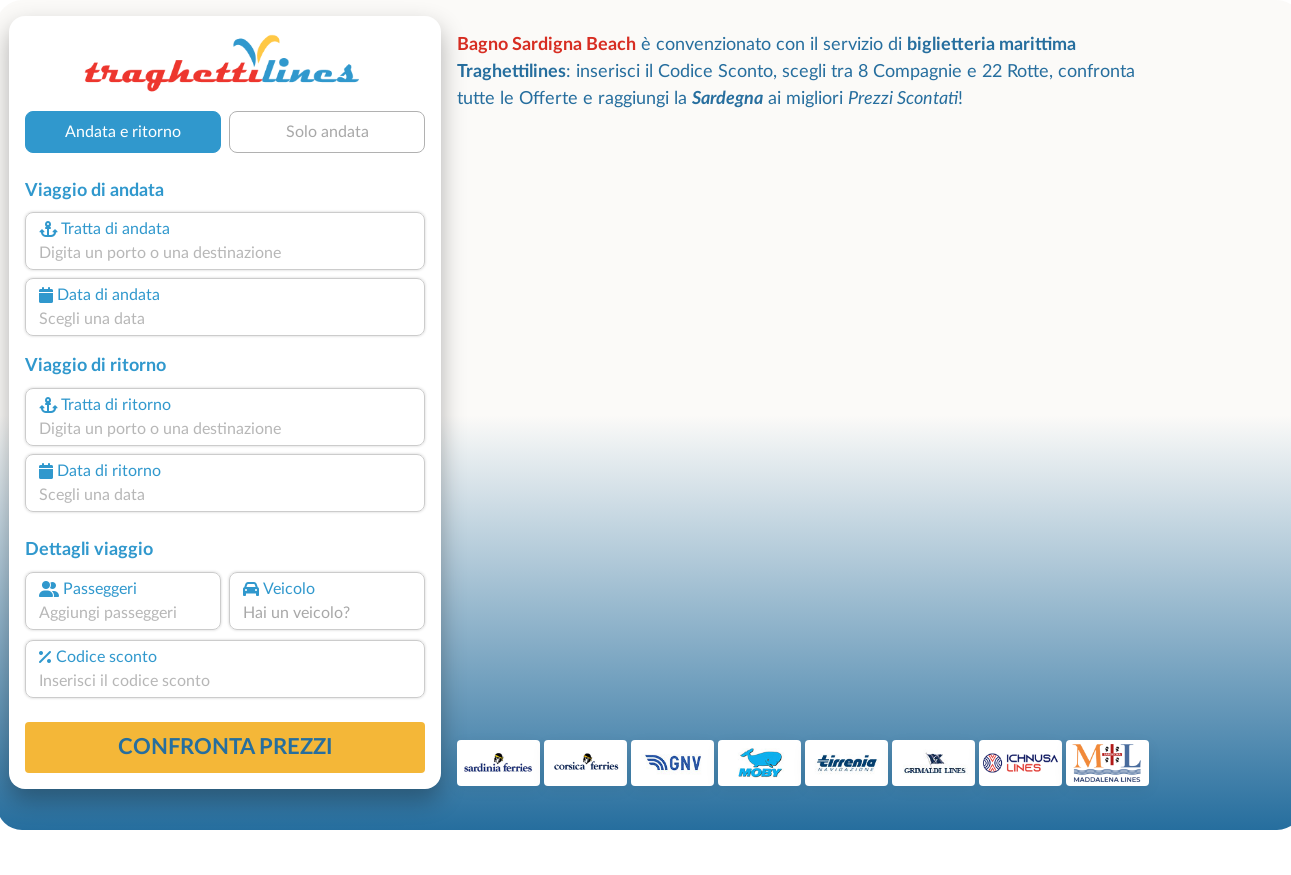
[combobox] (225, 253)
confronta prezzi (225, 747)
